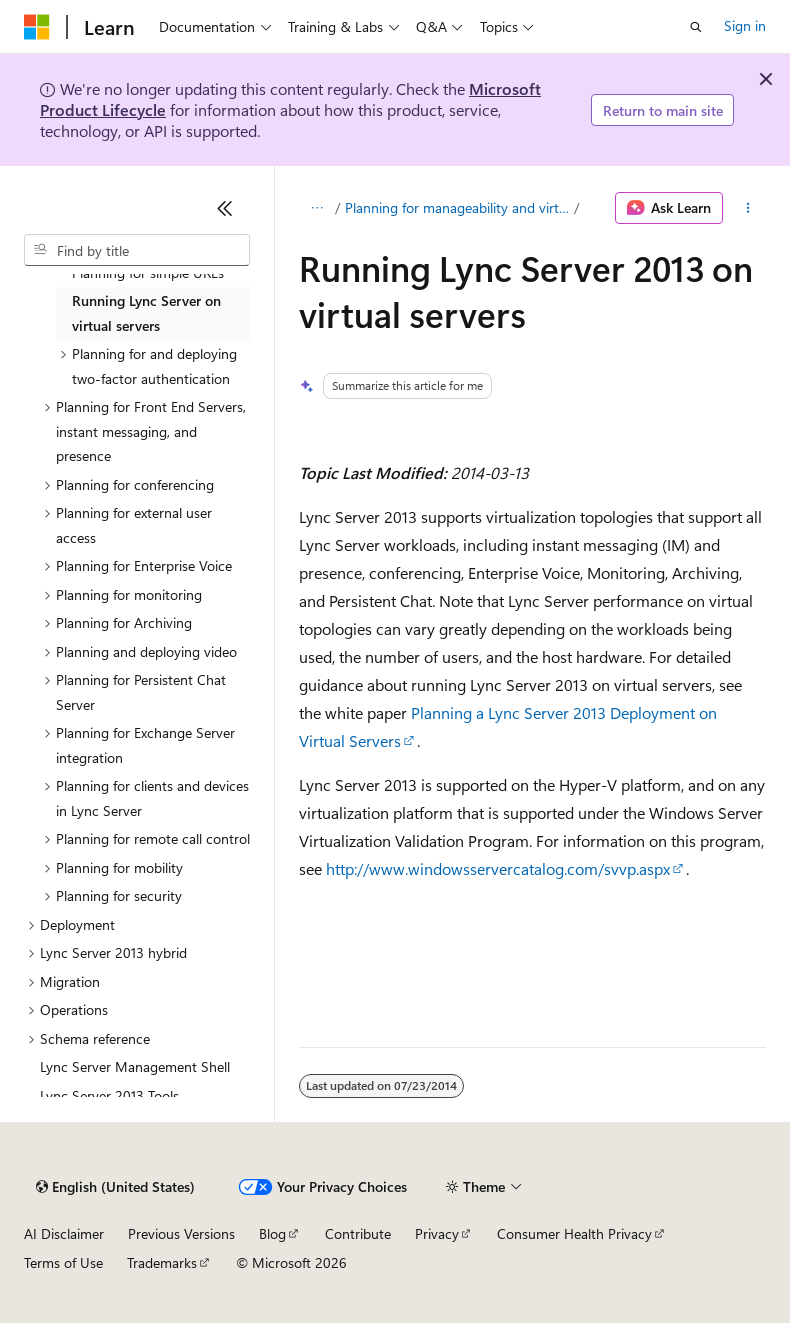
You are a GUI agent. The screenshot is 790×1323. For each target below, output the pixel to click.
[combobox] (137, 250)
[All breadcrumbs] (316, 208)
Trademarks (162, 1262)
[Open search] (696, 27)
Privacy (437, 1233)
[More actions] (748, 208)
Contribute (358, 1233)
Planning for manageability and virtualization (457, 207)
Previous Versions (181, 1233)
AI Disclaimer (64, 1233)
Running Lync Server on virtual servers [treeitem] (146, 313)
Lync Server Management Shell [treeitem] (135, 1066)
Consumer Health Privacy (574, 1233)
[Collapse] (225, 208)
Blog (272, 1233)
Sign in (745, 25)
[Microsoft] (37, 27)
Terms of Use (63, 1262)
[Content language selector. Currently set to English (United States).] (115, 1187)
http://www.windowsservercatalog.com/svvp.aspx (498, 868)
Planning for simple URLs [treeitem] (148, 272)
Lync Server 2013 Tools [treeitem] (109, 1095)
